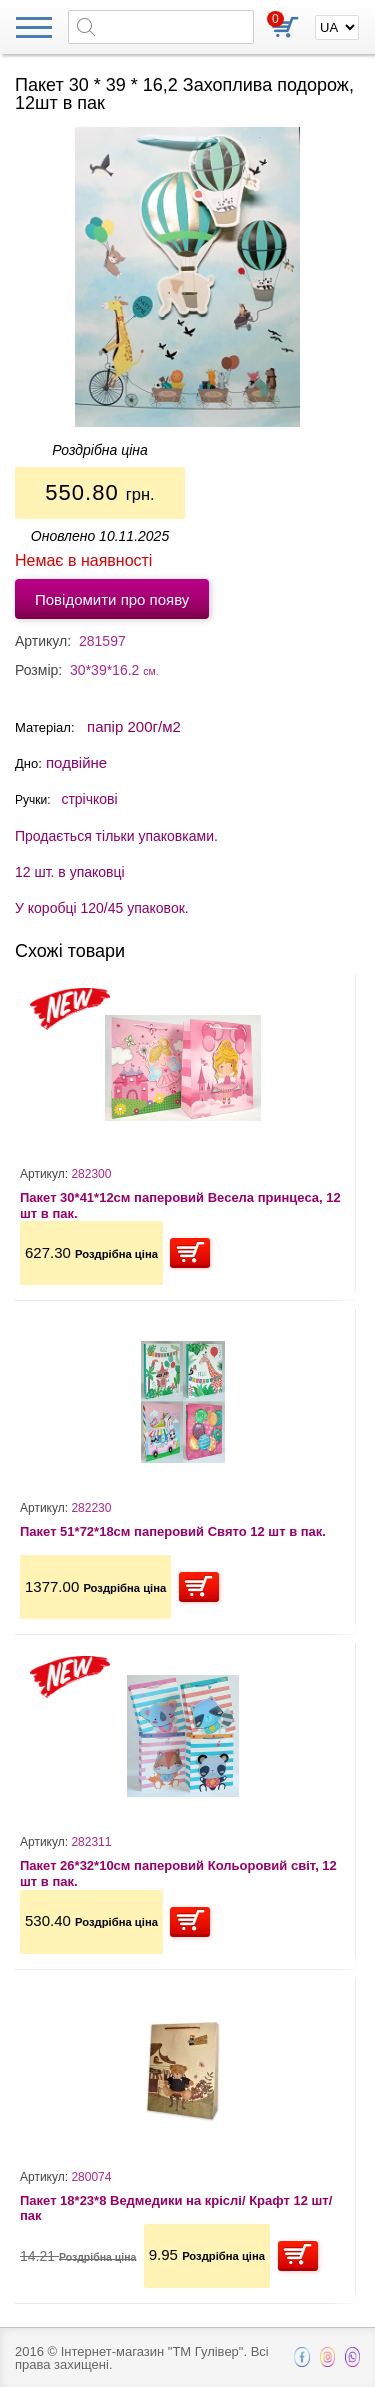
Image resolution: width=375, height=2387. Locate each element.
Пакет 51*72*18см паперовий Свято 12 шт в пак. (173, 1531)
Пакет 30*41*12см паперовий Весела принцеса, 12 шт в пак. (180, 1205)
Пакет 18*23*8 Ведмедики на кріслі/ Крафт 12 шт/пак (176, 2208)
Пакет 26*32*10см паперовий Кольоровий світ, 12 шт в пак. (178, 1873)
